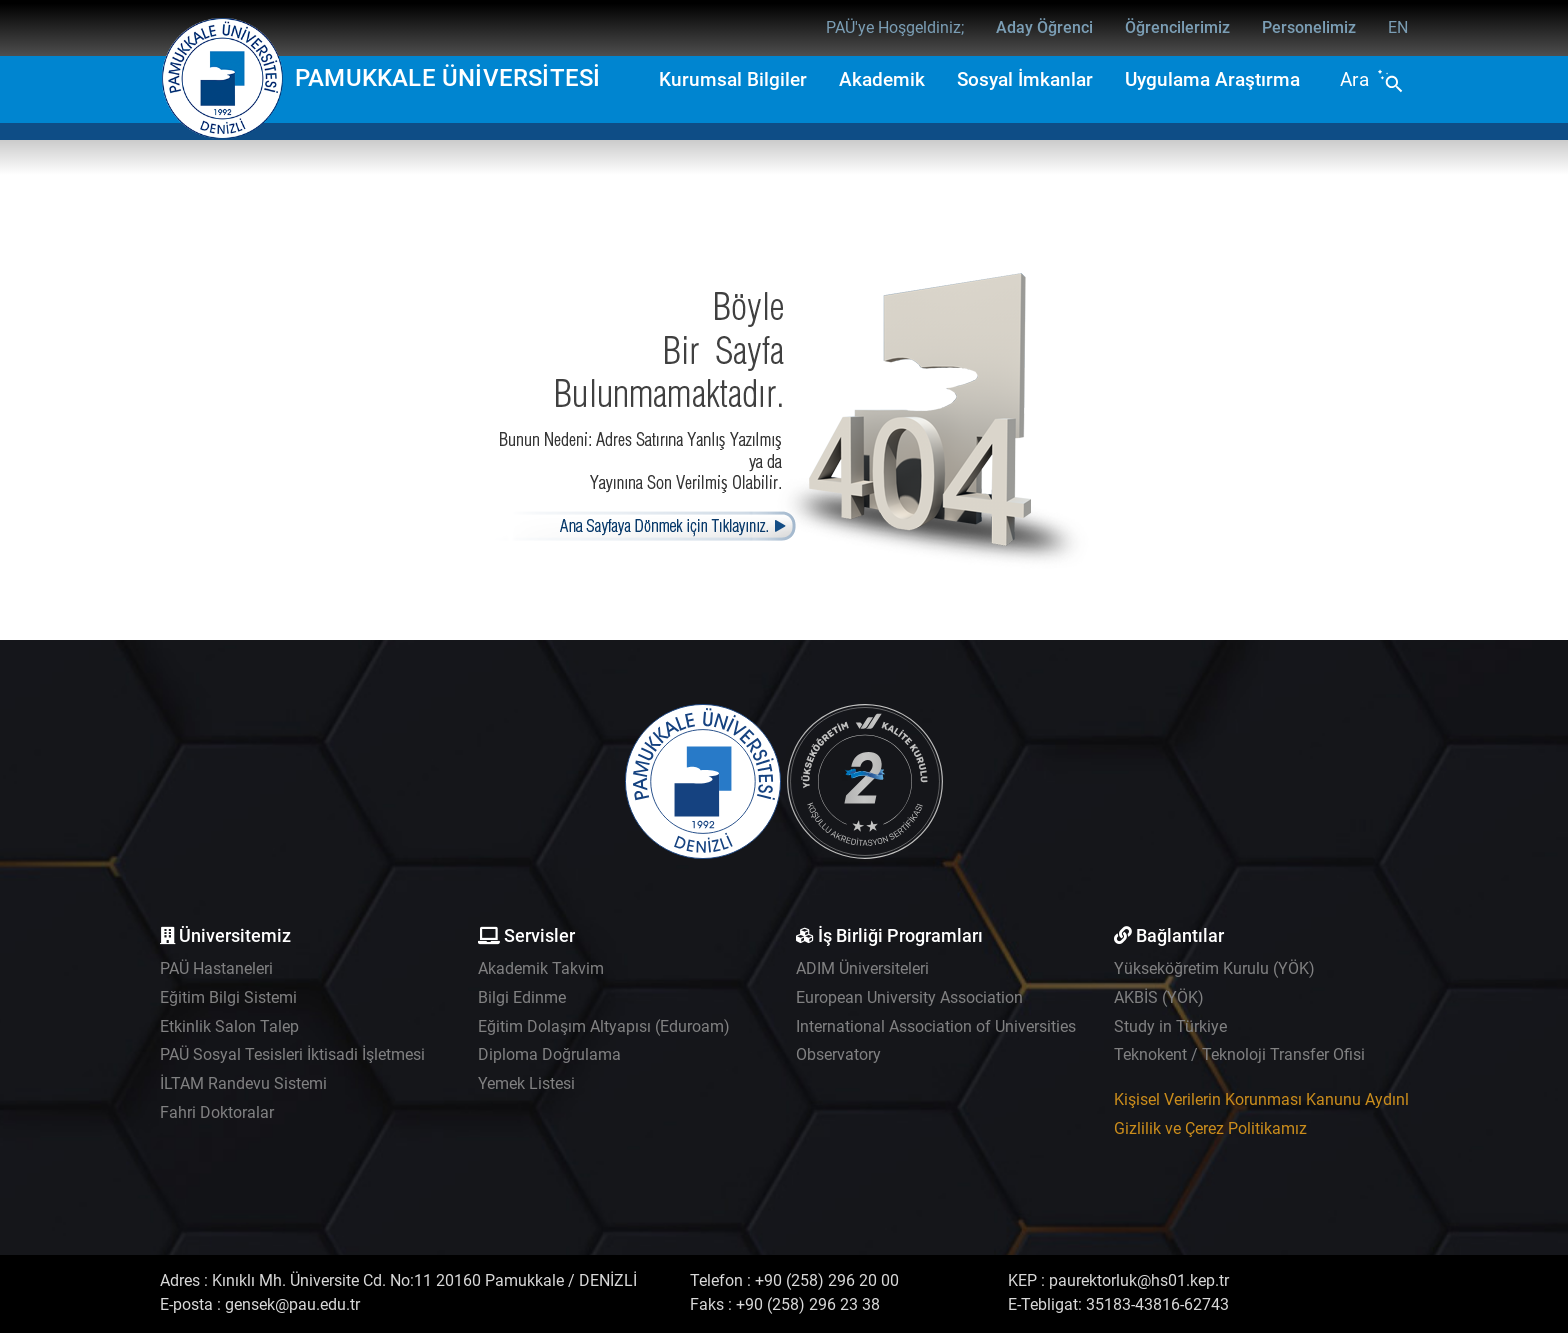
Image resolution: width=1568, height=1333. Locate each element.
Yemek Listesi (526, 1083)
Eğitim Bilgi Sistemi (228, 997)
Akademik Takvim (541, 968)
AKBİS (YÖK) (1159, 997)
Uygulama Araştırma (1212, 79)
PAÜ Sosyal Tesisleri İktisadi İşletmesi (292, 1054)
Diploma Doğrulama (549, 1054)
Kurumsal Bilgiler (733, 79)
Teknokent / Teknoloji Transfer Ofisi (1239, 1054)
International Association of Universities (936, 1026)
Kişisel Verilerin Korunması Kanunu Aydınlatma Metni (1302, 1099)
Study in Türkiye (1170, 1026)
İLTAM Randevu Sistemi (243, 1083)
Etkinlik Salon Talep (229, 1026)
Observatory (838, 1054)
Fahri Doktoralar (217, 1112)
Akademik (882, 79)
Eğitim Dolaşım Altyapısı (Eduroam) (604, 1026)
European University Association (909, 997)
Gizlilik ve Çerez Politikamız (1210, 1128)
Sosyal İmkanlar (1025, 79)
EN (1398, 27)
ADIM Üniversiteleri (862, 968)
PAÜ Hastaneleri (216, 968)
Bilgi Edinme (522, 997)
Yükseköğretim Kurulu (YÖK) (1214, 968)
